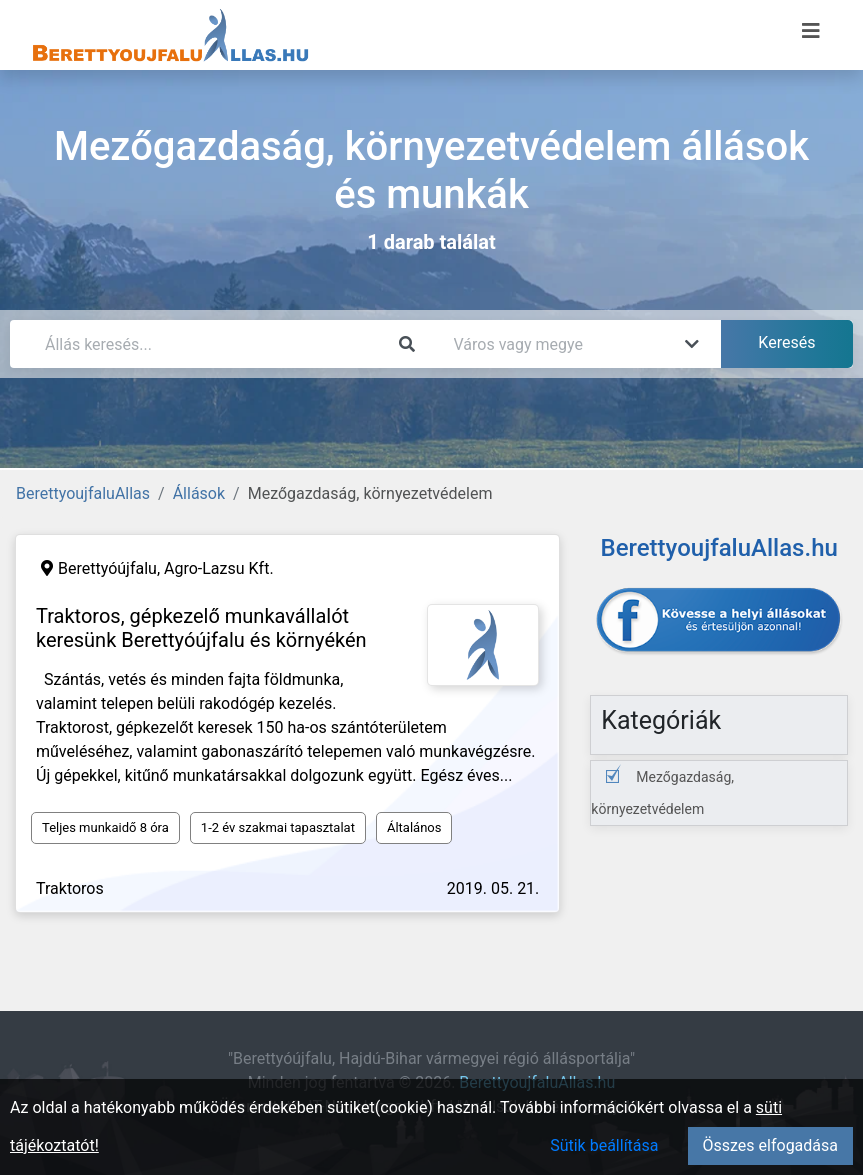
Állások (199, 493)
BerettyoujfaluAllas (83, 493)
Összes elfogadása (770, 1145)
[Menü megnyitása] (811, 31)
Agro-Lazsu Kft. (219, 568)
